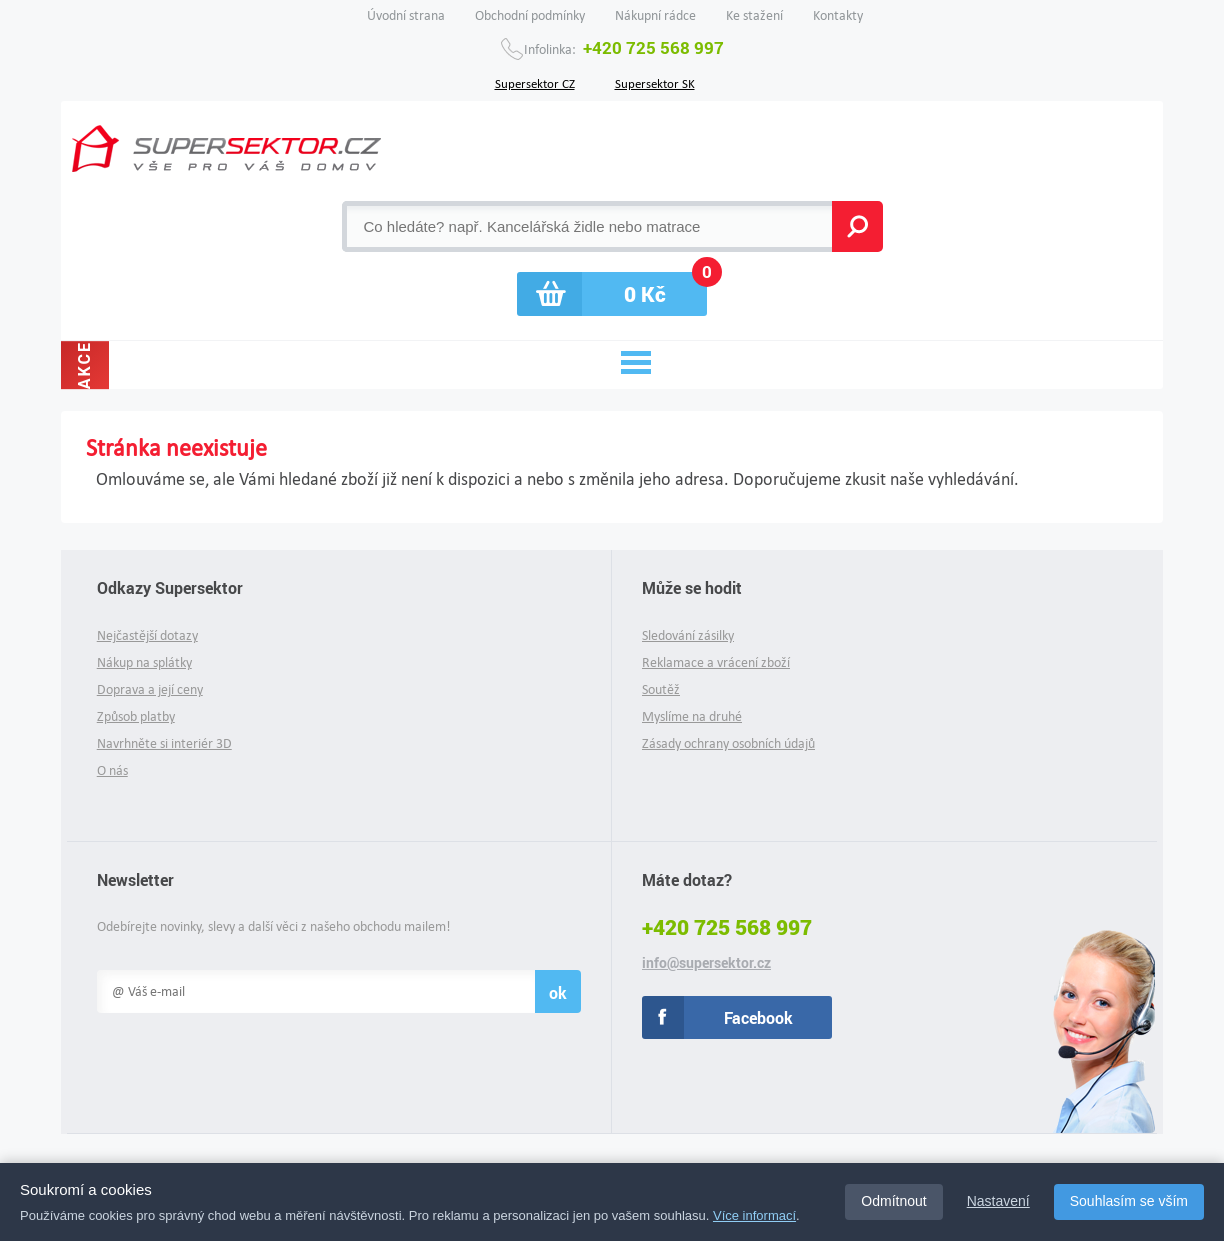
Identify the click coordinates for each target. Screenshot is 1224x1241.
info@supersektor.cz (706, 963)
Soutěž (661, 689)
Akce (84, 365)
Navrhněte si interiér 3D (164, 743)
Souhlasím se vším (1129, 1201)
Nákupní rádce (655, 15)
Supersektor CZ (535, 82)
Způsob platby (136, 716)
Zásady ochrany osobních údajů (728, 743)
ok (558, 992)
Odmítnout (893, 1201)
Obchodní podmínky (530, 15)
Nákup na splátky (144, 662)
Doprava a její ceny (150, 689)
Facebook (758, 1017)
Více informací (754, 1215)
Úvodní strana (406, 15)
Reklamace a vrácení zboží (716, 662)
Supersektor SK (655, 82)
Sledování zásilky (688, 635)
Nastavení (998, 1201)
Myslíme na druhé (692, 716)
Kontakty (838, 15)
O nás (112, 770)
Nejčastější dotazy (147, 635)
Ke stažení (754, 15)
